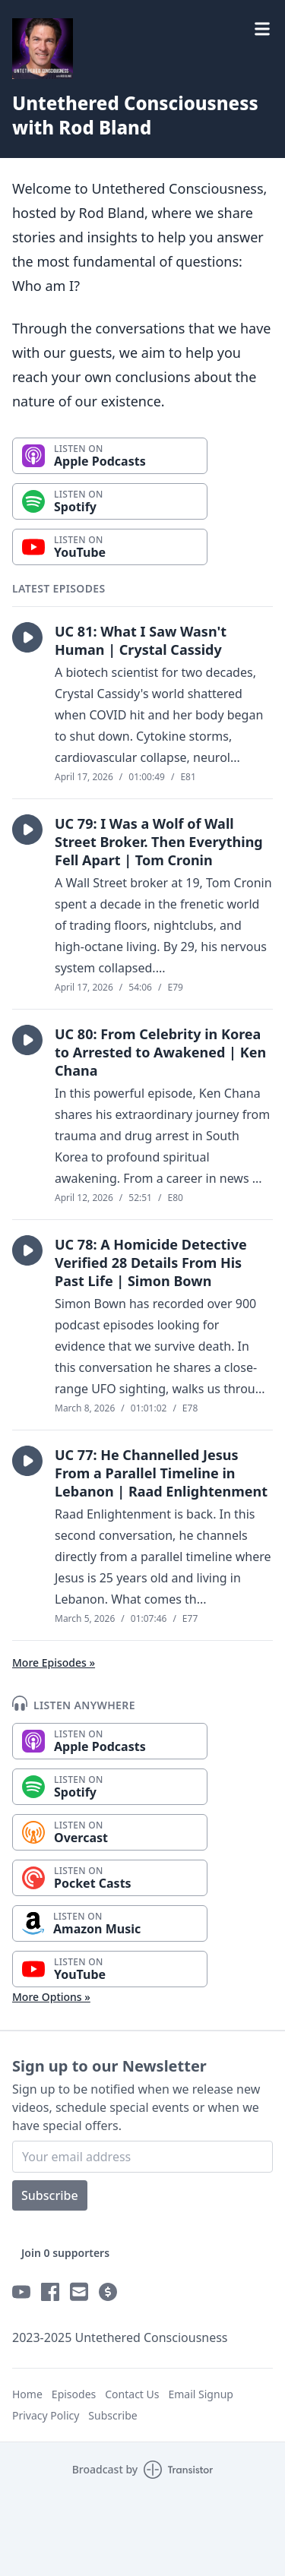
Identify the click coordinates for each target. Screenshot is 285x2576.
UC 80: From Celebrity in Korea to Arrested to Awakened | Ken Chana (160, 1052)
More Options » (51, 1997)
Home (27, 2394)
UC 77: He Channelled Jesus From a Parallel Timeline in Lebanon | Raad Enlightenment (161, 1473)
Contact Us (132, 2394)
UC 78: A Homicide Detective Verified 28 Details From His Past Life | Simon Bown (151, 1262)
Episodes (74, 2394)
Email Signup (200, 2394)
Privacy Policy (45, 2415)
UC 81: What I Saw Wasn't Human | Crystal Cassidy (140, 640)
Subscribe (49, 2195)
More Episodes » (53, 1662)
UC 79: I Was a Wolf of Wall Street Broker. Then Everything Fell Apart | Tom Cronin (159, 841)
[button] (27, 637)
